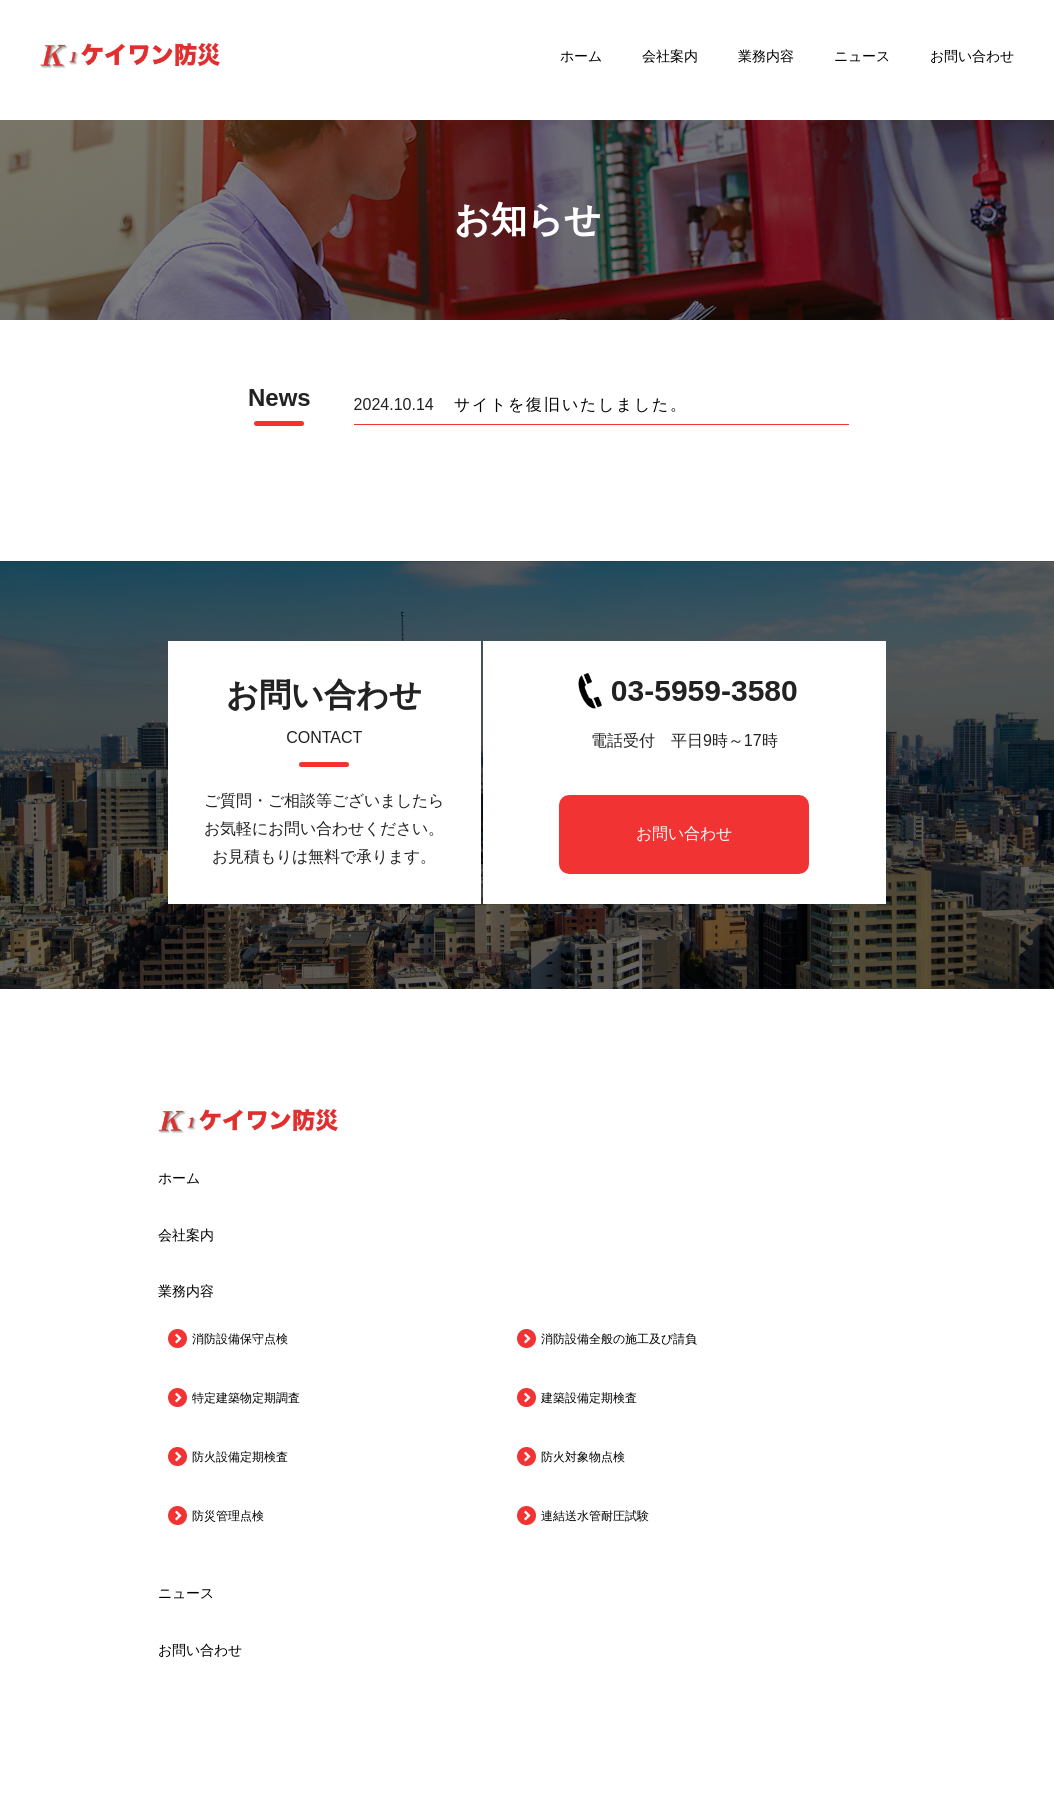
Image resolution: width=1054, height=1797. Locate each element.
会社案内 (670, 60)
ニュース (862, 60)
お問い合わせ (972, 60)
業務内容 (766, 60)
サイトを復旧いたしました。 (571, 404)
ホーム (581, 60)
